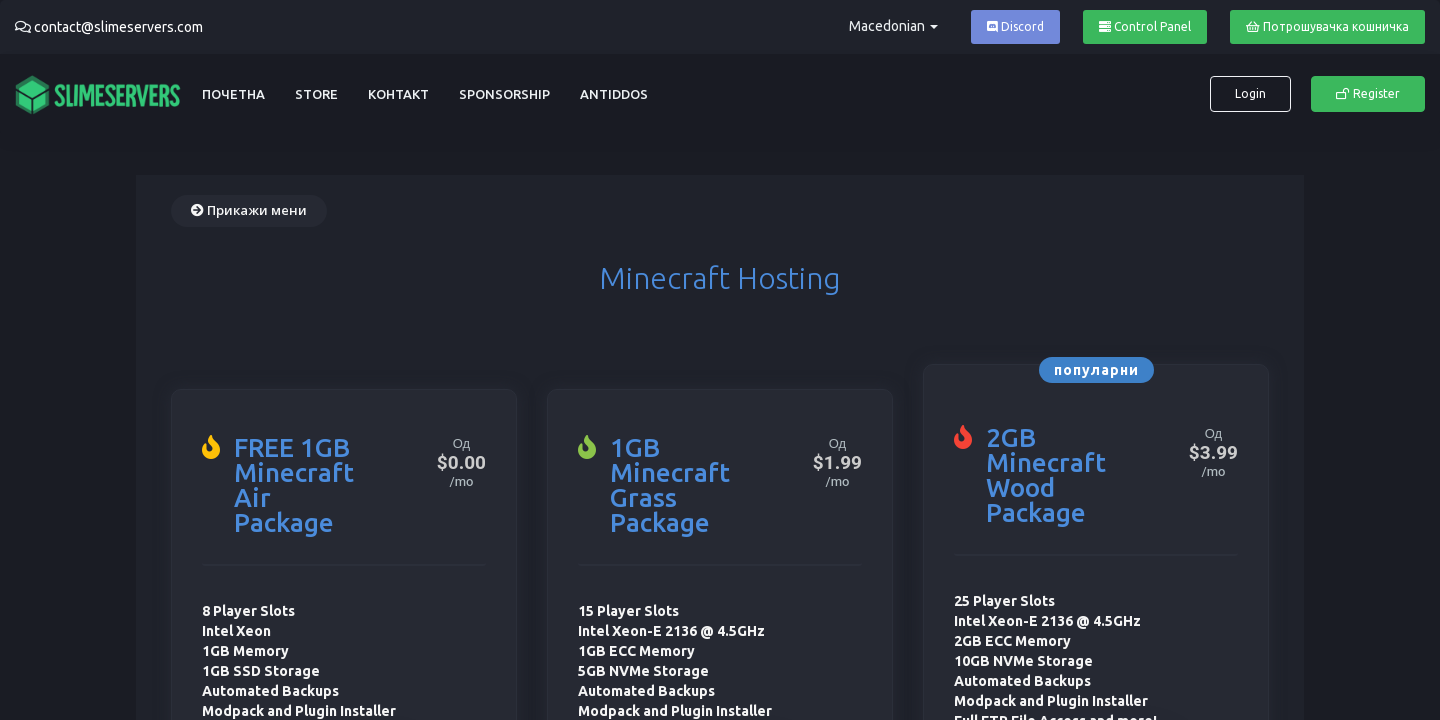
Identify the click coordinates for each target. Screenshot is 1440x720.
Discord (1015, 26)
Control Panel (1145, 26)
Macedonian (893, 26)
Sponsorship (504, 94)
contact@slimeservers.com (118, 27)
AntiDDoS (614, 94)
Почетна (233, 94)
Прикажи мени (249, 210)
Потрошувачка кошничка (1327, 26)
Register (1368, 93)
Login (1250, 93)
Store (316, 94)
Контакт (398, 94)
